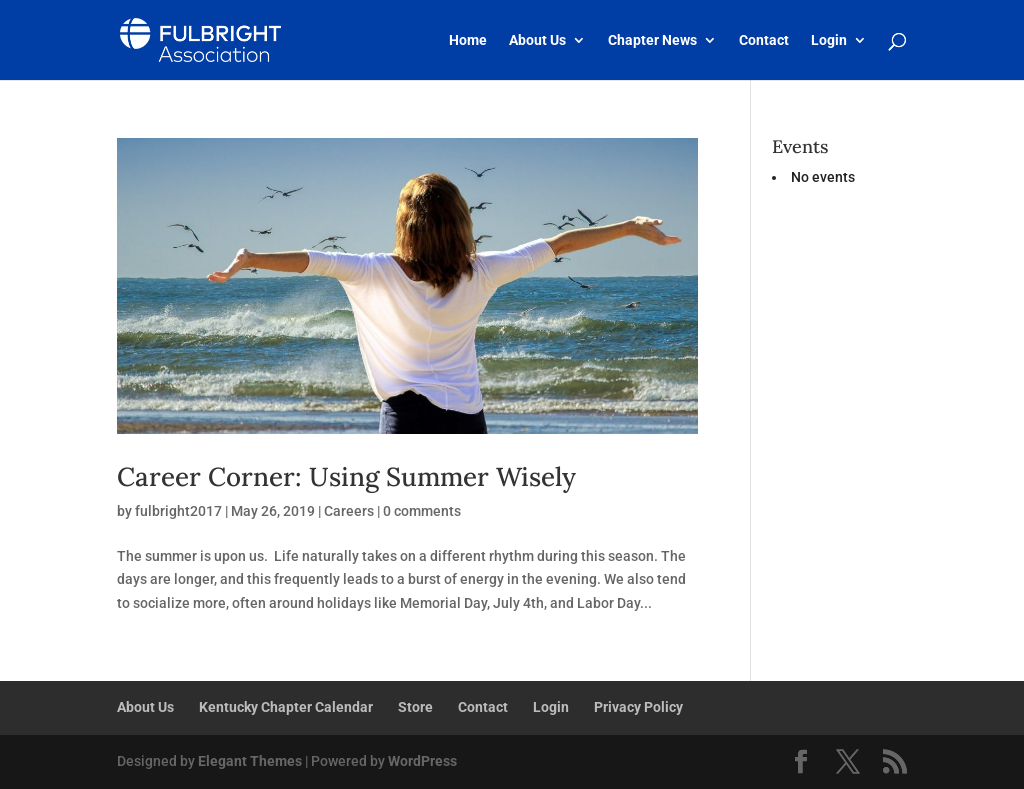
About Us (537, 40)
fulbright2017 (178, 511)
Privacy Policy (638, 707)
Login (829, 40)
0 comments (422, 511)
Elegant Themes (250, 761)
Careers (349, 511)
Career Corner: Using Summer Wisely (346, 476)
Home (468, 40)
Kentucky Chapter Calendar (286, 707)
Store (415, 707)
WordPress (422, 761)
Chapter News (652, 40)
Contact (764, 40)
